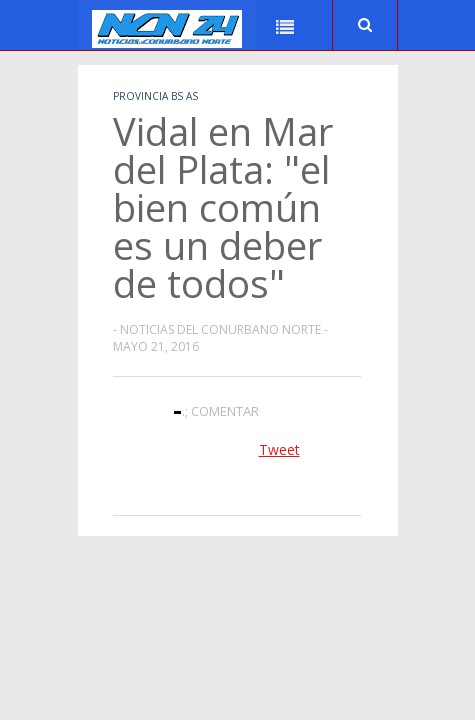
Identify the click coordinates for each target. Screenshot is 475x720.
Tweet (279, 449)
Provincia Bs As (155, 96)
